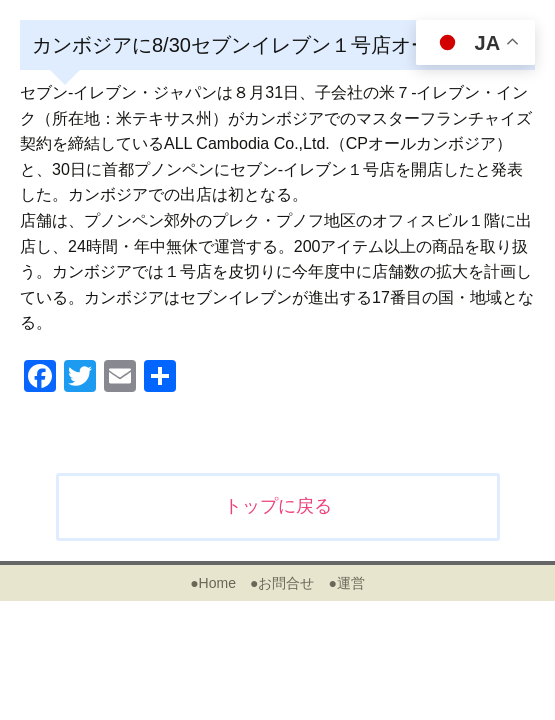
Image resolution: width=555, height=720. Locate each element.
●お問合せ (282, 583)
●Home (213, 583)
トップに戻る (278, 506)
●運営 (346, 583)
